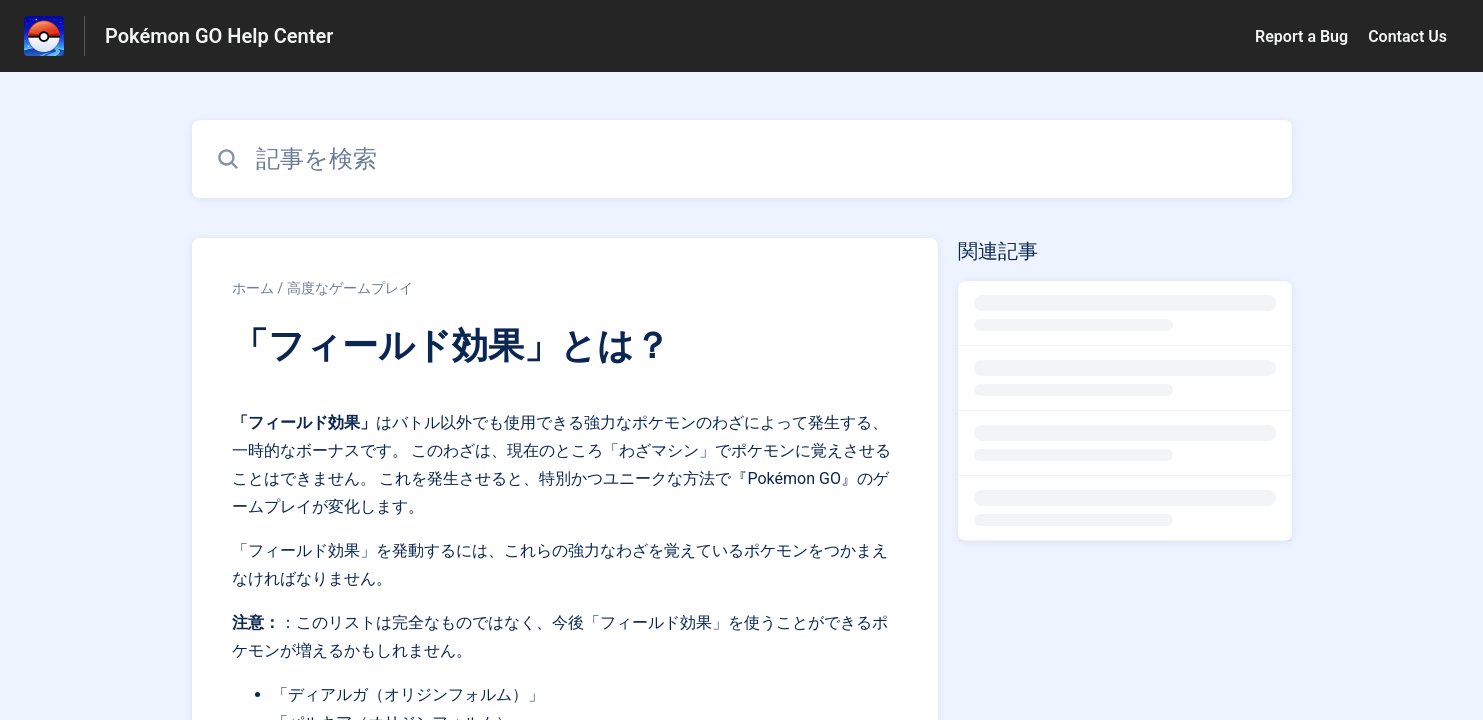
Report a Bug (1301, 36)
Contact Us (1407, 36)
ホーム (253, 288)
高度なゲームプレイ (350, 288)
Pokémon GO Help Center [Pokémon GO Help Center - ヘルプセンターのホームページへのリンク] (219, 36)
